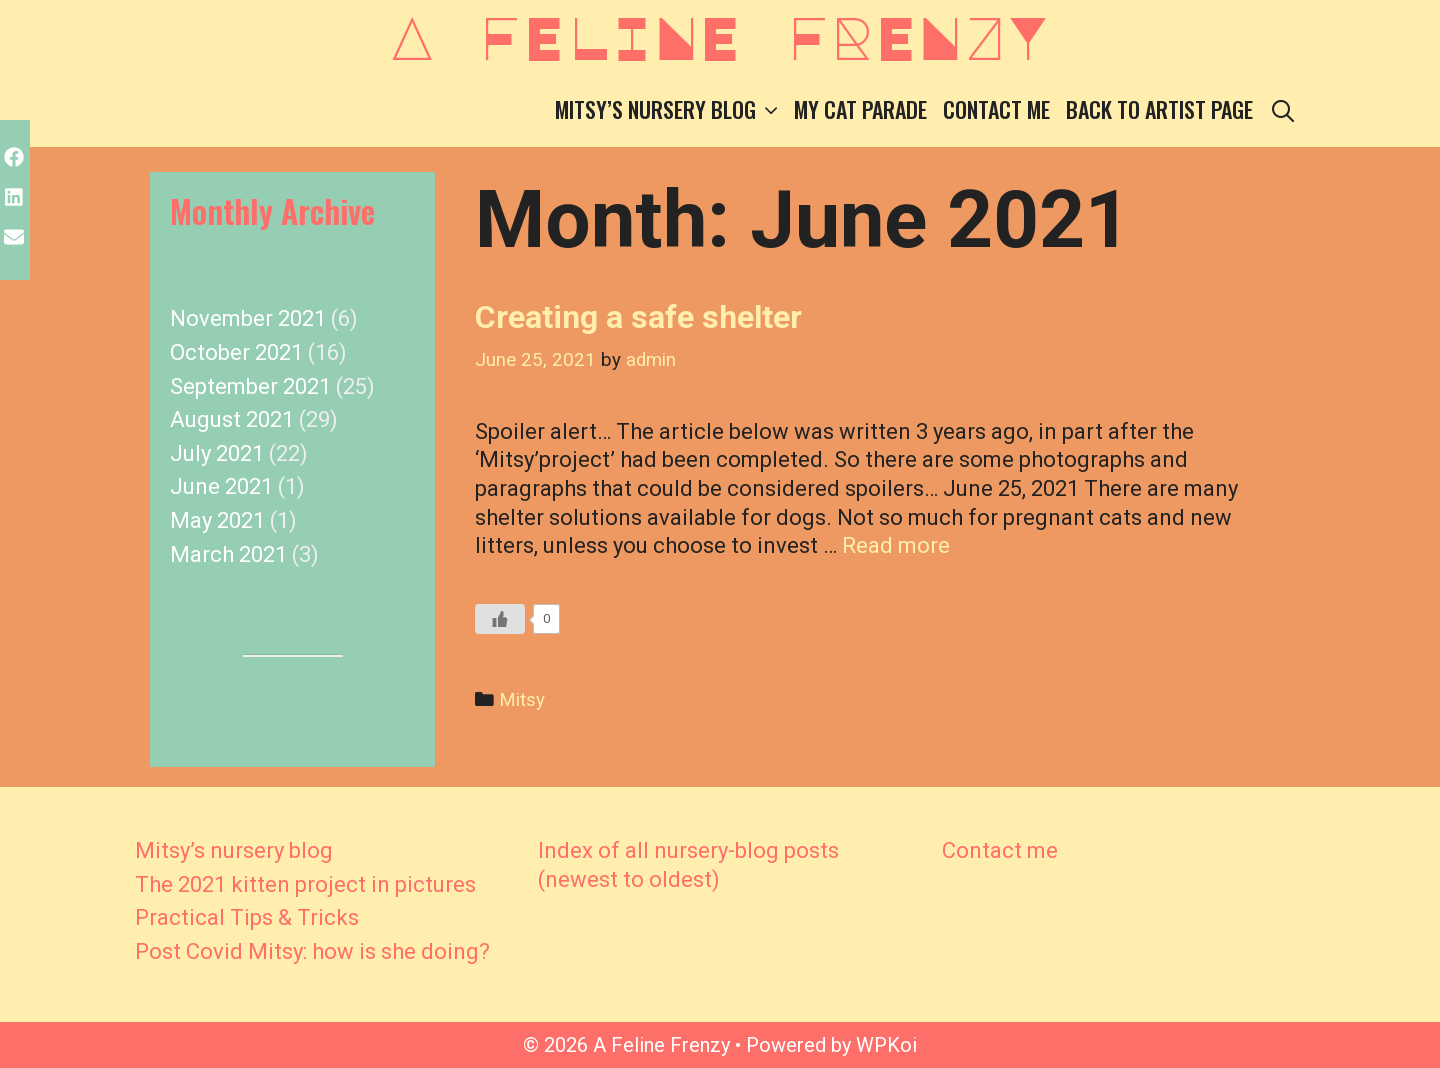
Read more (896, 545)
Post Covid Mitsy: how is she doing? (312, 951)
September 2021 (250, 386)
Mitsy (522, 700)
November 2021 (248, 318)
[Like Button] (500, 619)
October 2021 (236, 352)
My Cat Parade (860, 109)
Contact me (996, 109)
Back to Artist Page (1159, 109)
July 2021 (217, 453)
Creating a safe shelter (638, 317)
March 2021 (228, 554)
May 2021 (217, 520)
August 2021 (232, 419)
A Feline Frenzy (720, 36)
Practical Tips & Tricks (247, 917)
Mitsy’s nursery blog (670, 109)
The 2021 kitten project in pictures (305, 884)
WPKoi (886, 1045)
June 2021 (221, 486)
